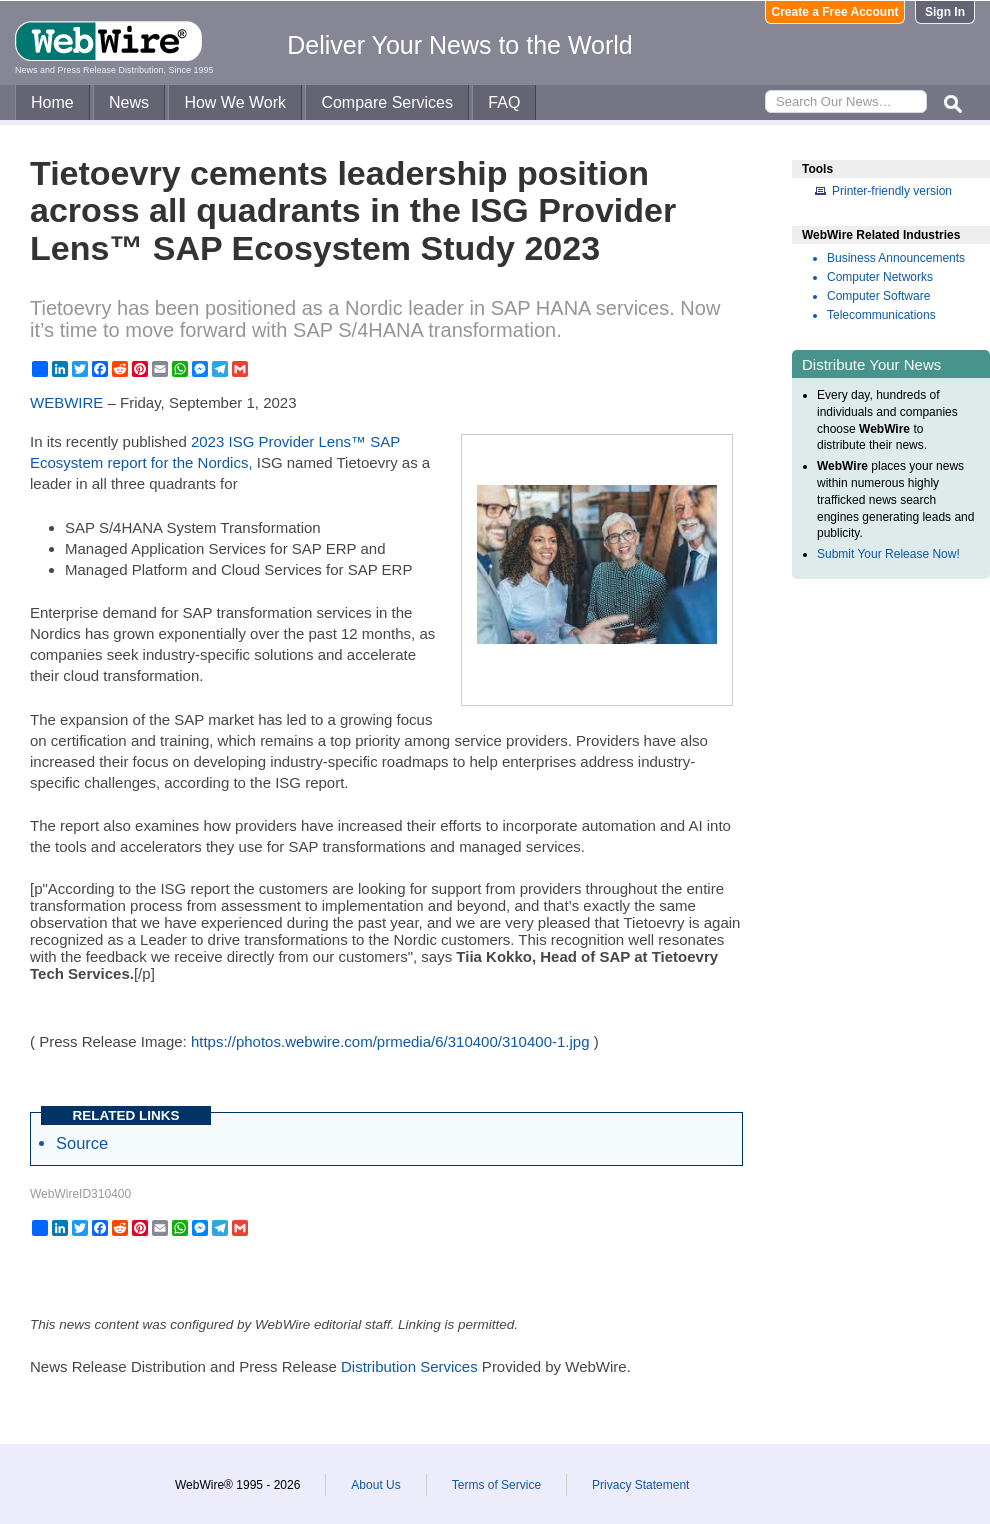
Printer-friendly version (892, 191)
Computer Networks (880, 277)
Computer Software (878, 296)
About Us (375, 1485)
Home (52, 102)
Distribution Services (409, 1366)
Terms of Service (496, 1485)
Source (82, 1143)
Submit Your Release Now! (888, 554)
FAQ (504, 102)
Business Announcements (896, 258)
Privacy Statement (640, 1485)
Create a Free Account (835, 12)
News (129, 102)
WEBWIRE (66, 402)
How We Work (235, 102)
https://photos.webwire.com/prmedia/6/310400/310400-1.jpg (390, 1041)
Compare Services (387, 102)
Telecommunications (881, 315)
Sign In (945, 12)
